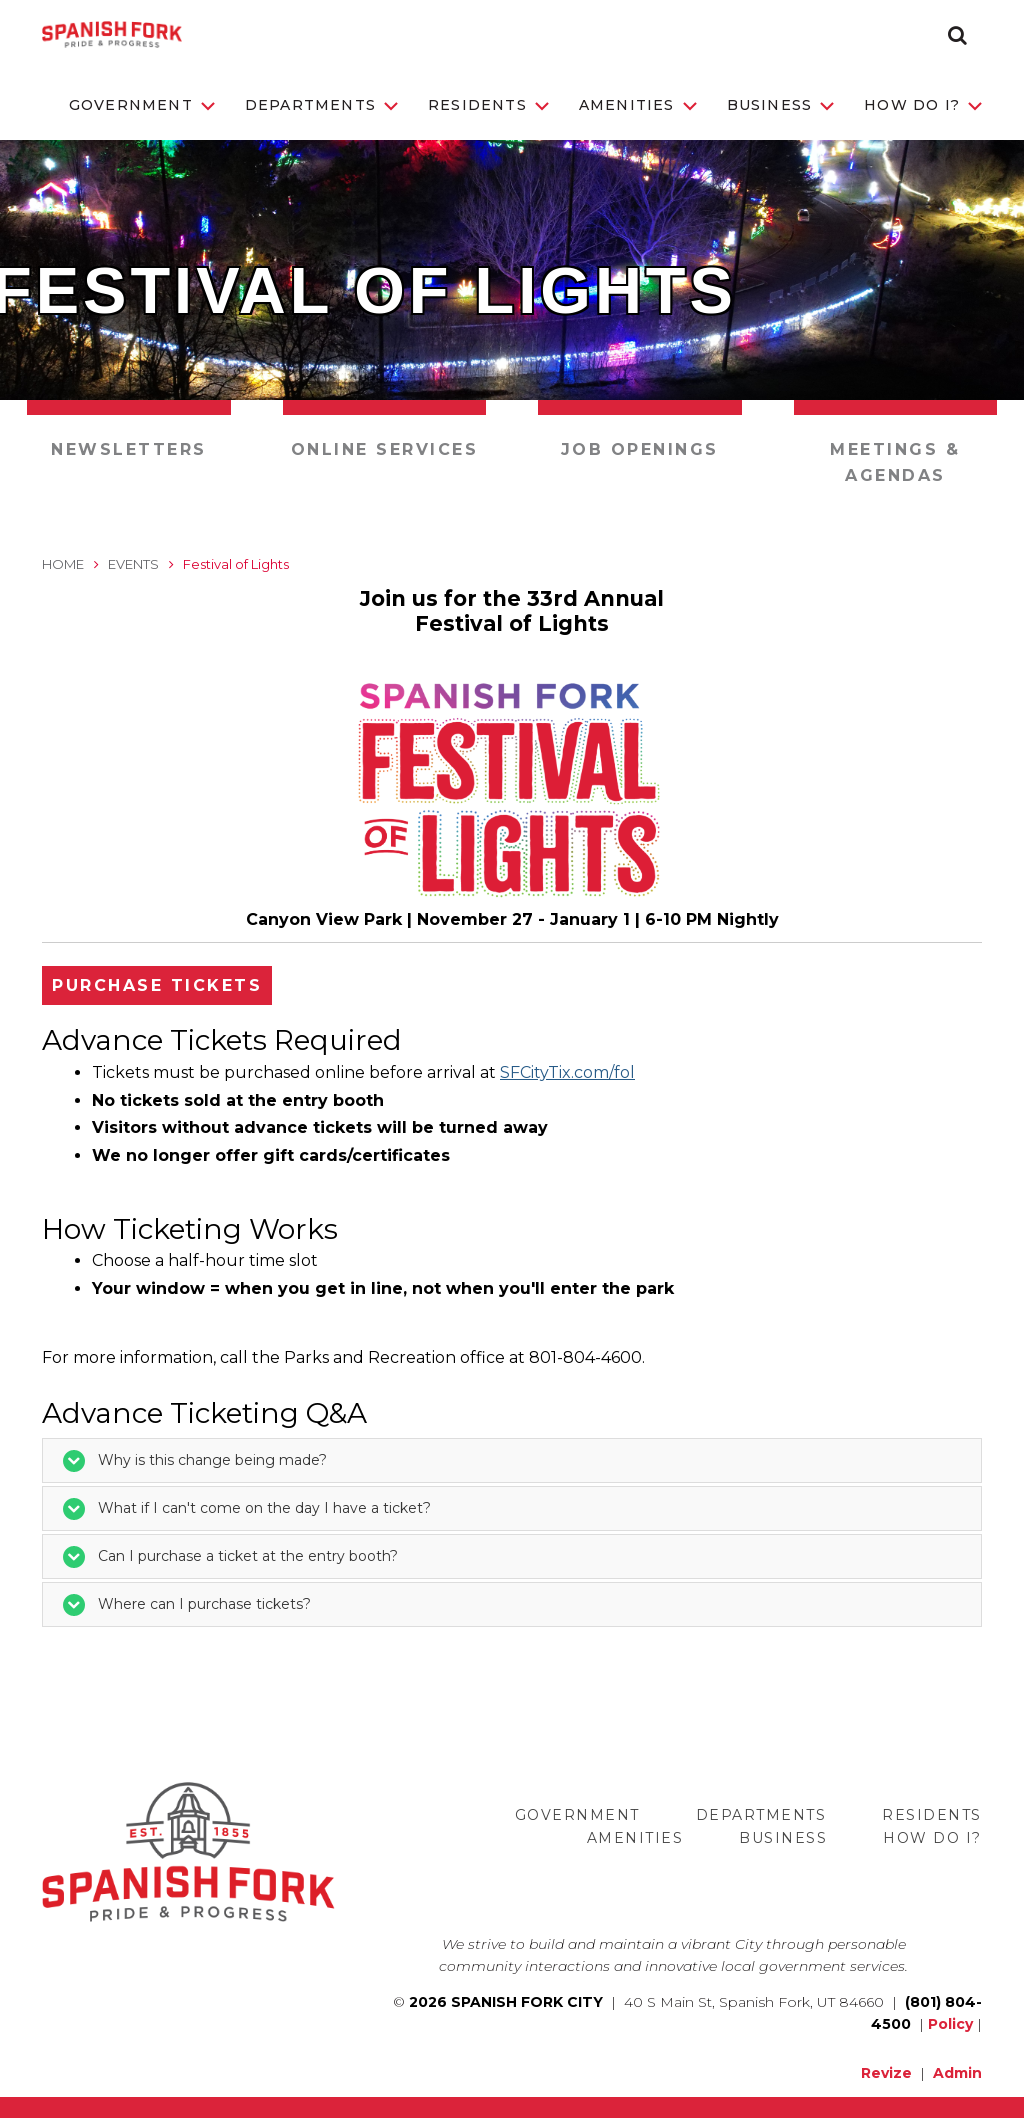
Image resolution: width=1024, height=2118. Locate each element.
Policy (950, 2024)
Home (63, 564)
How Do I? (923, 105)
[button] (957, 35)
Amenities (638, 105)
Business (781, 105)
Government (142, 105)
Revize (886, 2073)
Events (133, 564)
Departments (321, 105)
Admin (957, 2073)
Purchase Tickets (157, 985)
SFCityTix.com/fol (567, 1072)
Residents (488, 105)
